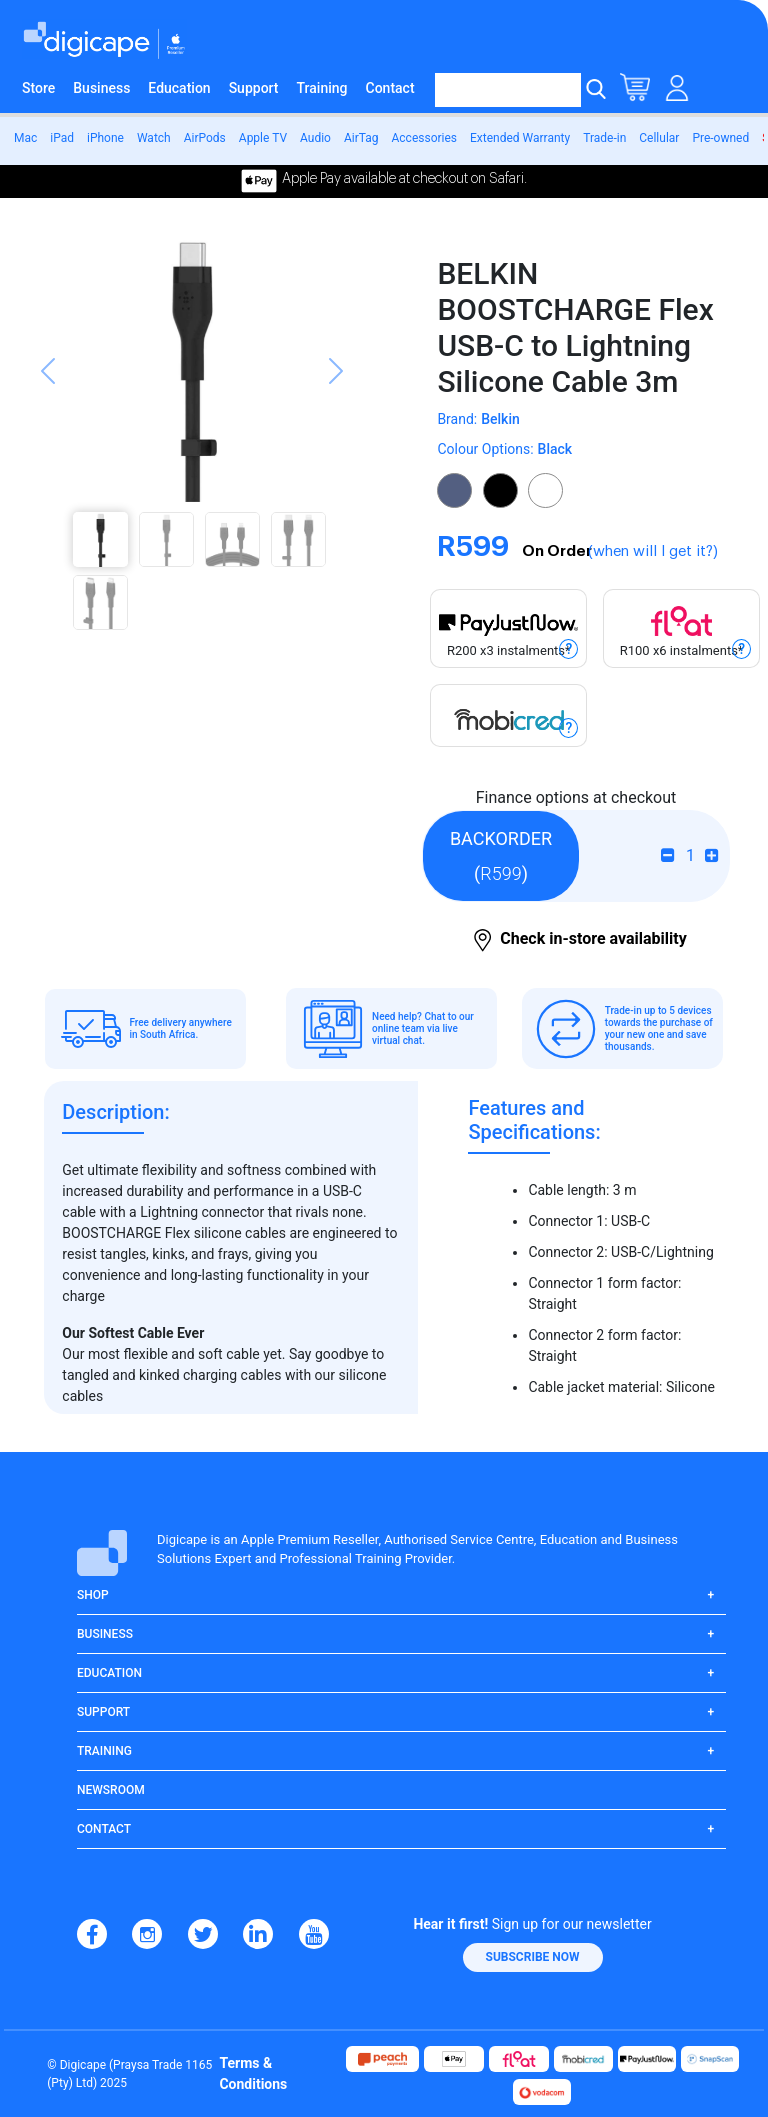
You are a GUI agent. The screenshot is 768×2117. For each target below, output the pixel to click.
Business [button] (105, 1634)
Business (101, 88)
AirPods (205, 138)
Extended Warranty (520, 138)
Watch (154, 138)
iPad (62, 138)
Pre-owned (720, 138)
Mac (25, 138)
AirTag (361, 138)
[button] (48, 438)
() (501, 856)
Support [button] (103, 1712)
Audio (315, 138)
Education (179, 88)
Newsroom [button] (111, 1790)
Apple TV (263, 138)
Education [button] (109, 1673)
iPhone (105, 138)
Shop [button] (93, 1595)
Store (38, 88)
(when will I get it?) (653, 551)
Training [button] (104, 1751)
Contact (390, 88)
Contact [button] (104, 1829)
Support (254, 88)
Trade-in (604, 138)
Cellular (659, 138)
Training (322, 88)
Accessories (424, 138)
